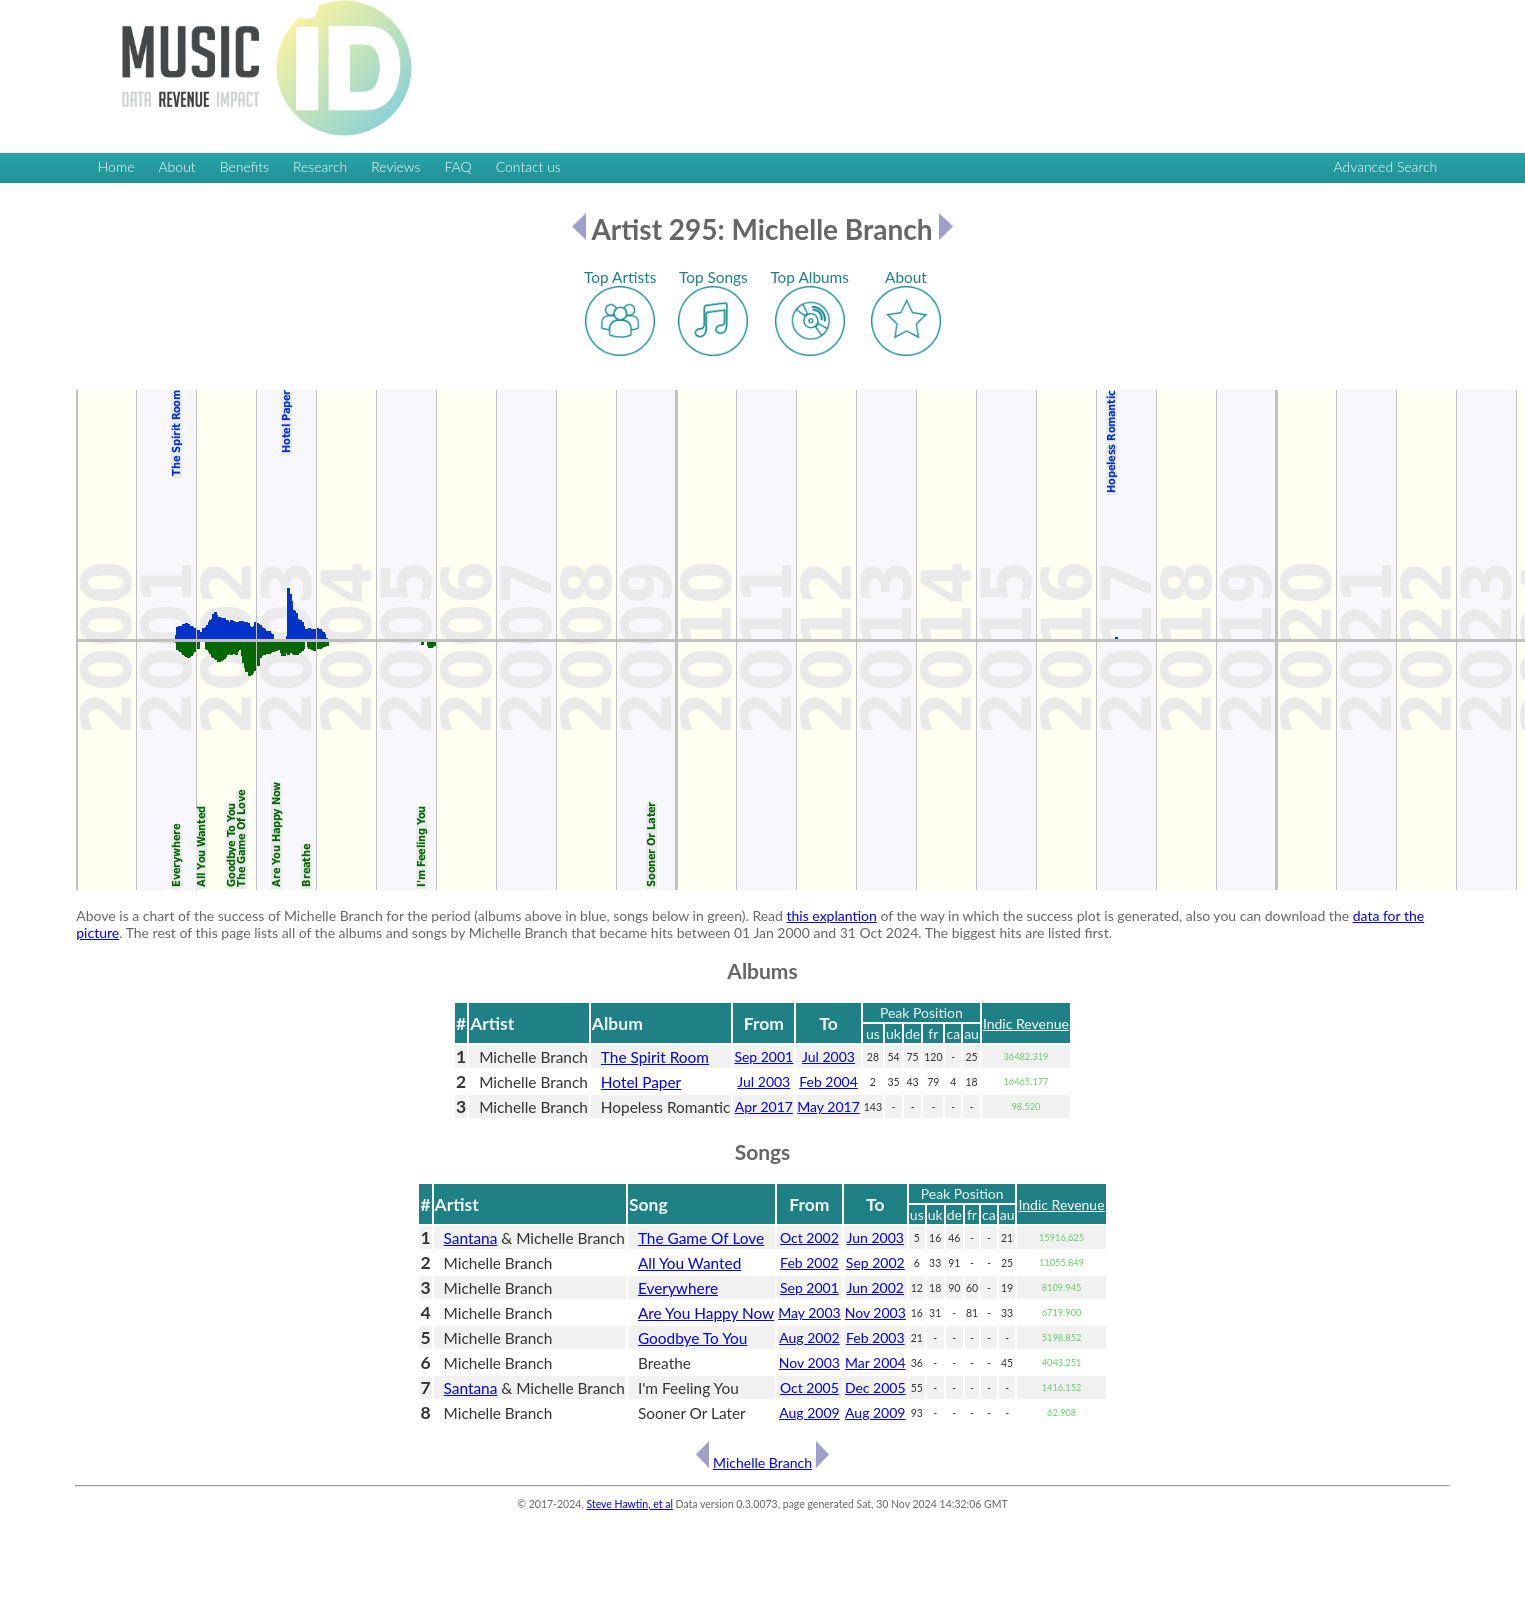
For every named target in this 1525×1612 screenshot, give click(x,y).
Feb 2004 (828, 1081)
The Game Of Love (701, 1238)
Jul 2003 (828, 1056)
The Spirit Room (655, 1057)
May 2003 (809, 1312)
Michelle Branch (762, 1462)
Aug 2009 (809, 1412)
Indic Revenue (1026, 1023)
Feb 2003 (875, 1337)
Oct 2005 (809, 1387)
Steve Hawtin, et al (629, 1504)
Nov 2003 (875, 1312)
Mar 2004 (875, 1362)
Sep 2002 (875, 1262)
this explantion (832, 915)
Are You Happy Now (706, 1313)
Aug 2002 (809, 1337)
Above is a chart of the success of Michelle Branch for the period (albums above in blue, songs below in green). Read (431, 915)
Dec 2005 (875, 1387)
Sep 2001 (763, 1056)
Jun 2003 (875, 1237)
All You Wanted (689, 1263)
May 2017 (828, 1106)
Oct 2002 (809, 1237)
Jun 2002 (875, 1287)
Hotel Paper (641, 1082)
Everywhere (678, 1288)
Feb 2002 (809, 1262)
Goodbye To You (692, 1338)
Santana (471, 1238)
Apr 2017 (764, 1106)
